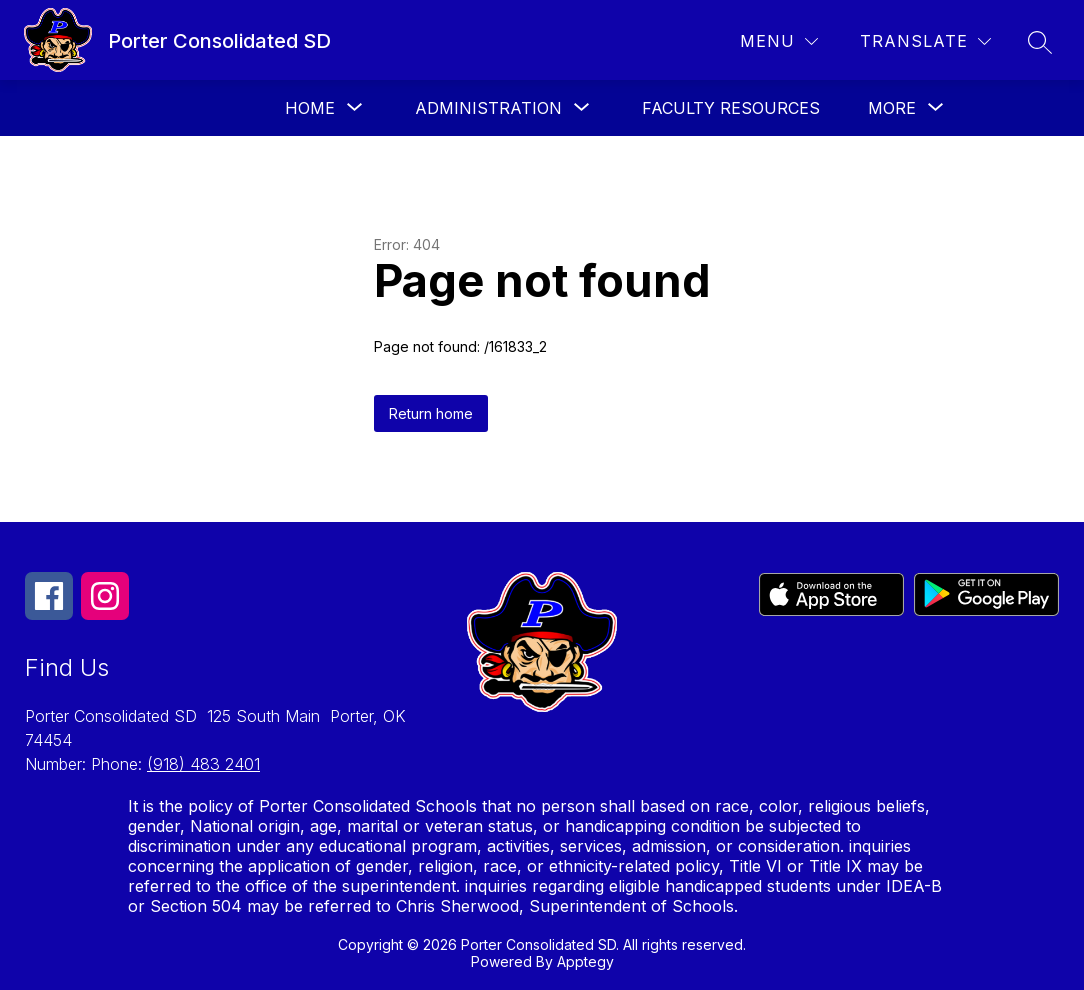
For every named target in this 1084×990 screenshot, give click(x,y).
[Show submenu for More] (892, 108)
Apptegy (585, 961)
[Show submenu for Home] (310, 108)
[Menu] (779, 41)
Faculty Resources (731, 108)
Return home (431, 413)
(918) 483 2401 (203, 764)
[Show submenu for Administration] (488, 108)
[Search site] (1040, 42)
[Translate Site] (925, 41)
